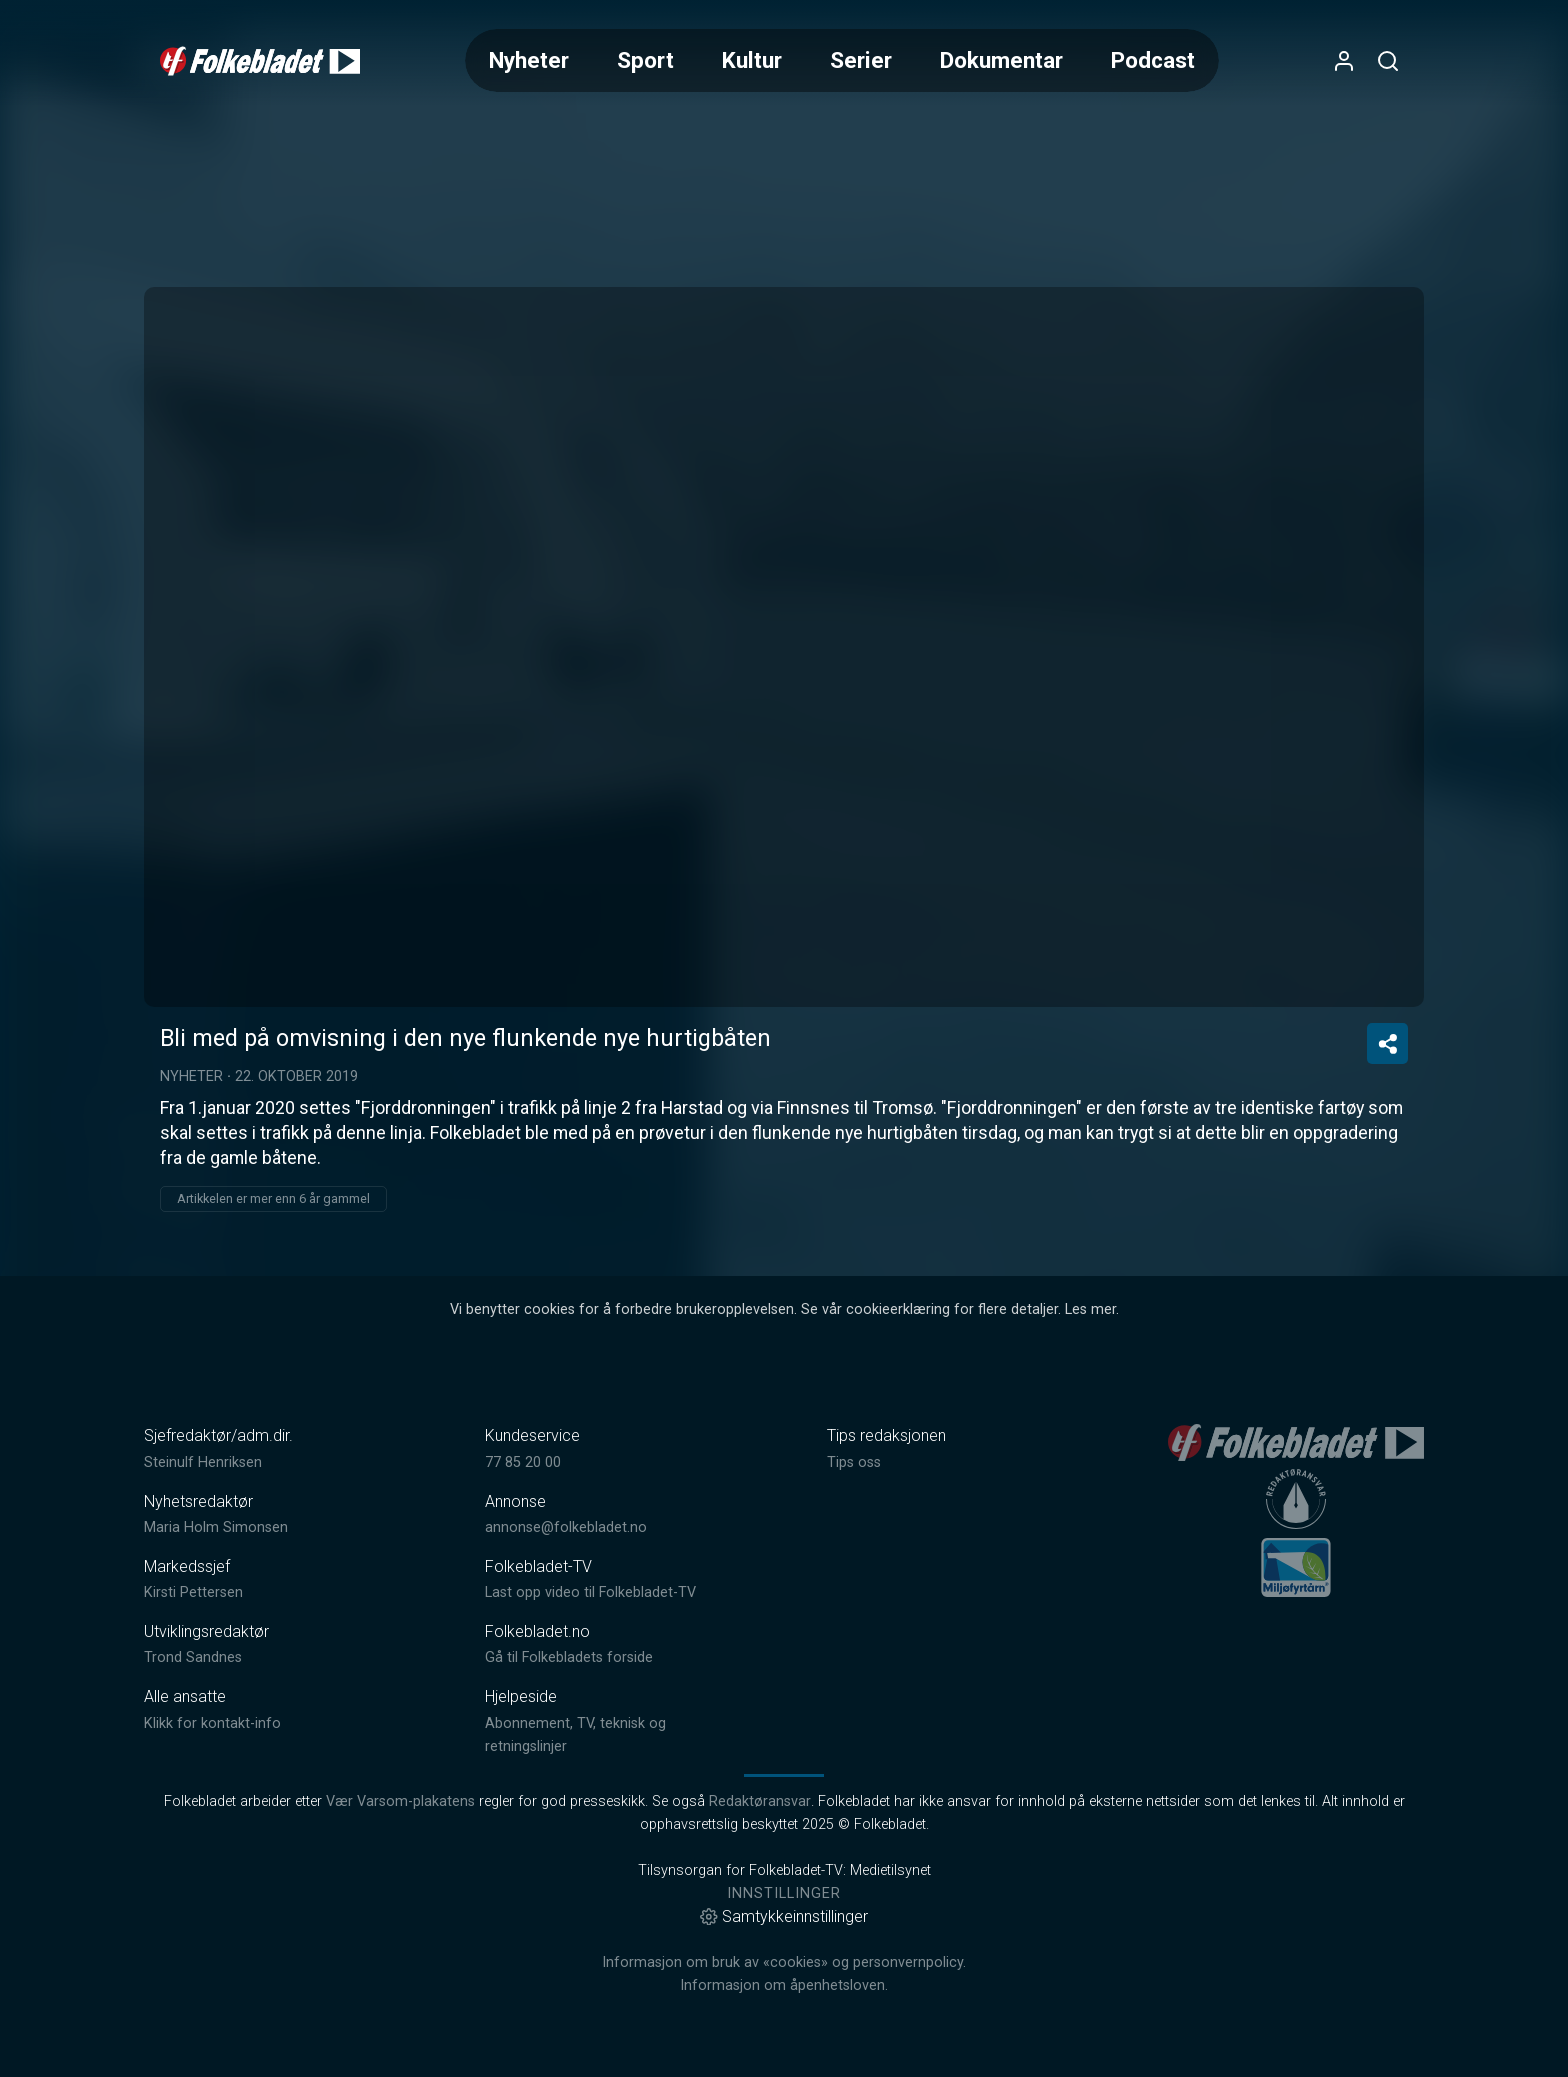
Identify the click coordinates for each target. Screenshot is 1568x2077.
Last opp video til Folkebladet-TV (590, 1592)
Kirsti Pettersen (193, 1592)
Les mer (1090, 1309)
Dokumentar (1001, 60)
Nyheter (529, 60)
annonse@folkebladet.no (566, 1527)
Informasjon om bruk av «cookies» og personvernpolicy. (784, 1962)
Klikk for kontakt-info (212, 1723)
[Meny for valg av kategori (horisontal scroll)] (842, 60)
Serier (861, 60)
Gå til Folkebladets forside (569, 1657)
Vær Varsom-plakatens (400, 1801)
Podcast (1153, 60)
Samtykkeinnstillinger (784, 1916)
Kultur (752, 60)
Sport (645, 60)
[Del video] (1387, 1043)
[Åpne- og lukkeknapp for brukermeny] (1344, 61)
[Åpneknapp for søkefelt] (1388, 61)
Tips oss (854, 1462)
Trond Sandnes (193, 1657)
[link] (260, 61)
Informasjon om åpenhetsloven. (784, 1985)
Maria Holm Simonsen (216, 1527)
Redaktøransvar (760, 1801)
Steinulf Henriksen (203, 1462)
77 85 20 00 (523, 1462)
